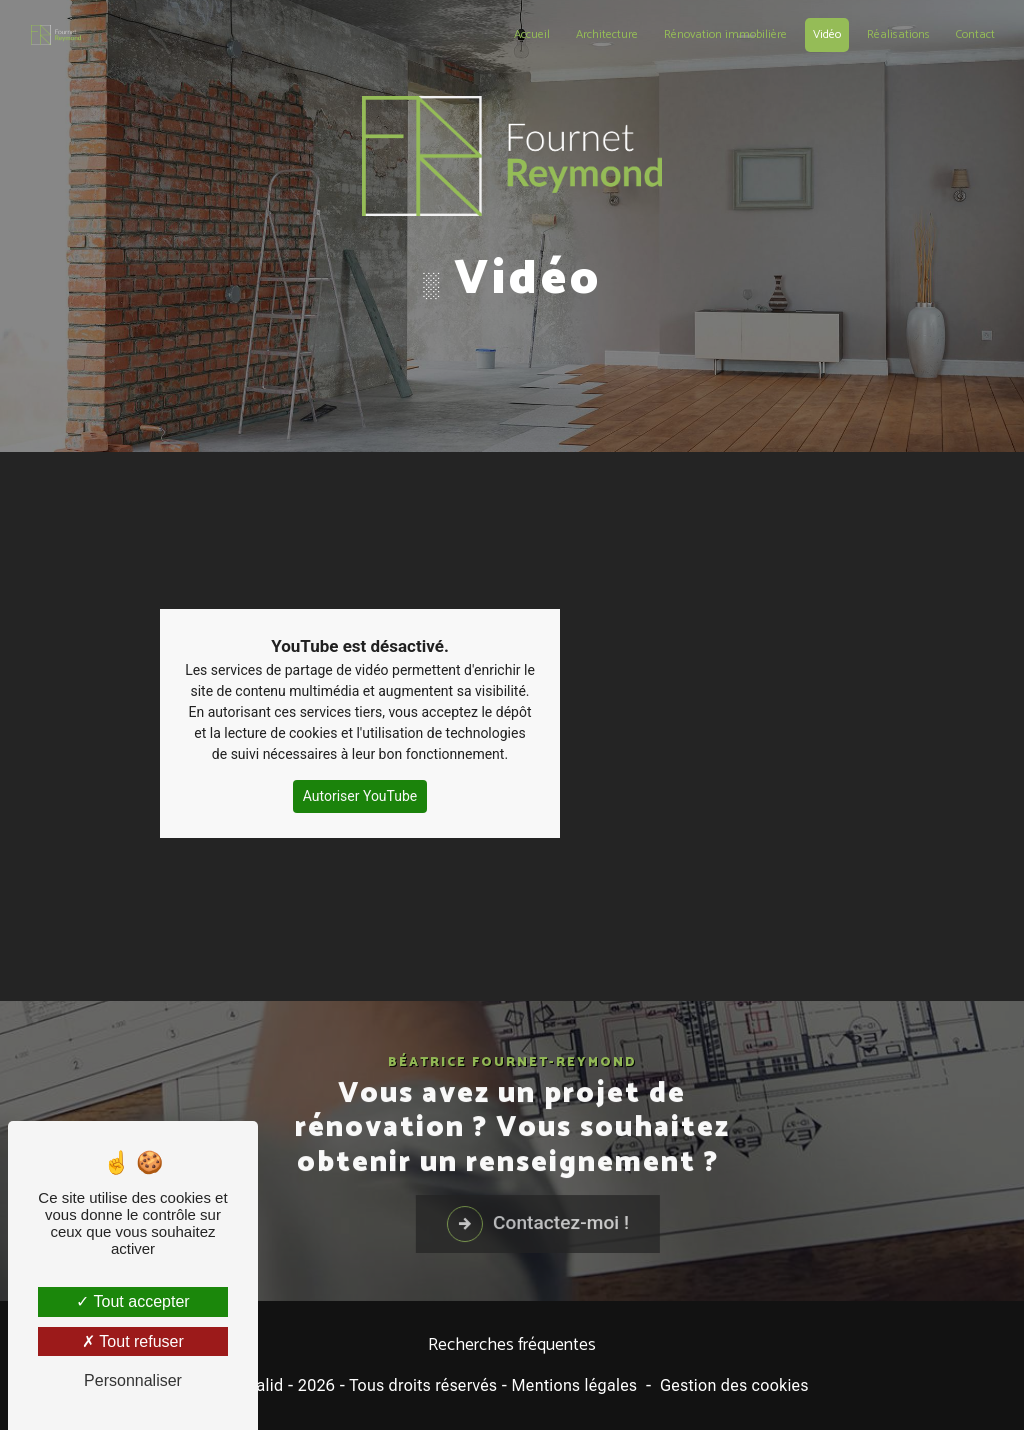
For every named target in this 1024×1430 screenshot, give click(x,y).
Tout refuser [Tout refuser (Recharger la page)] (133, 1341)
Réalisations (898, 34)
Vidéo (827, 34)
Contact (975, 34)
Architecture (607, 34)
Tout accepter (132, 1301)
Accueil (532, 34)
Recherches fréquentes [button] (512, 1346)
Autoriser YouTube (360, 765)
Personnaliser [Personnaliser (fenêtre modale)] (133, 1380)
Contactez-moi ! (608, 1254)
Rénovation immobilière (725, 34)
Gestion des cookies (734, 1385)
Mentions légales (575, 1385)
